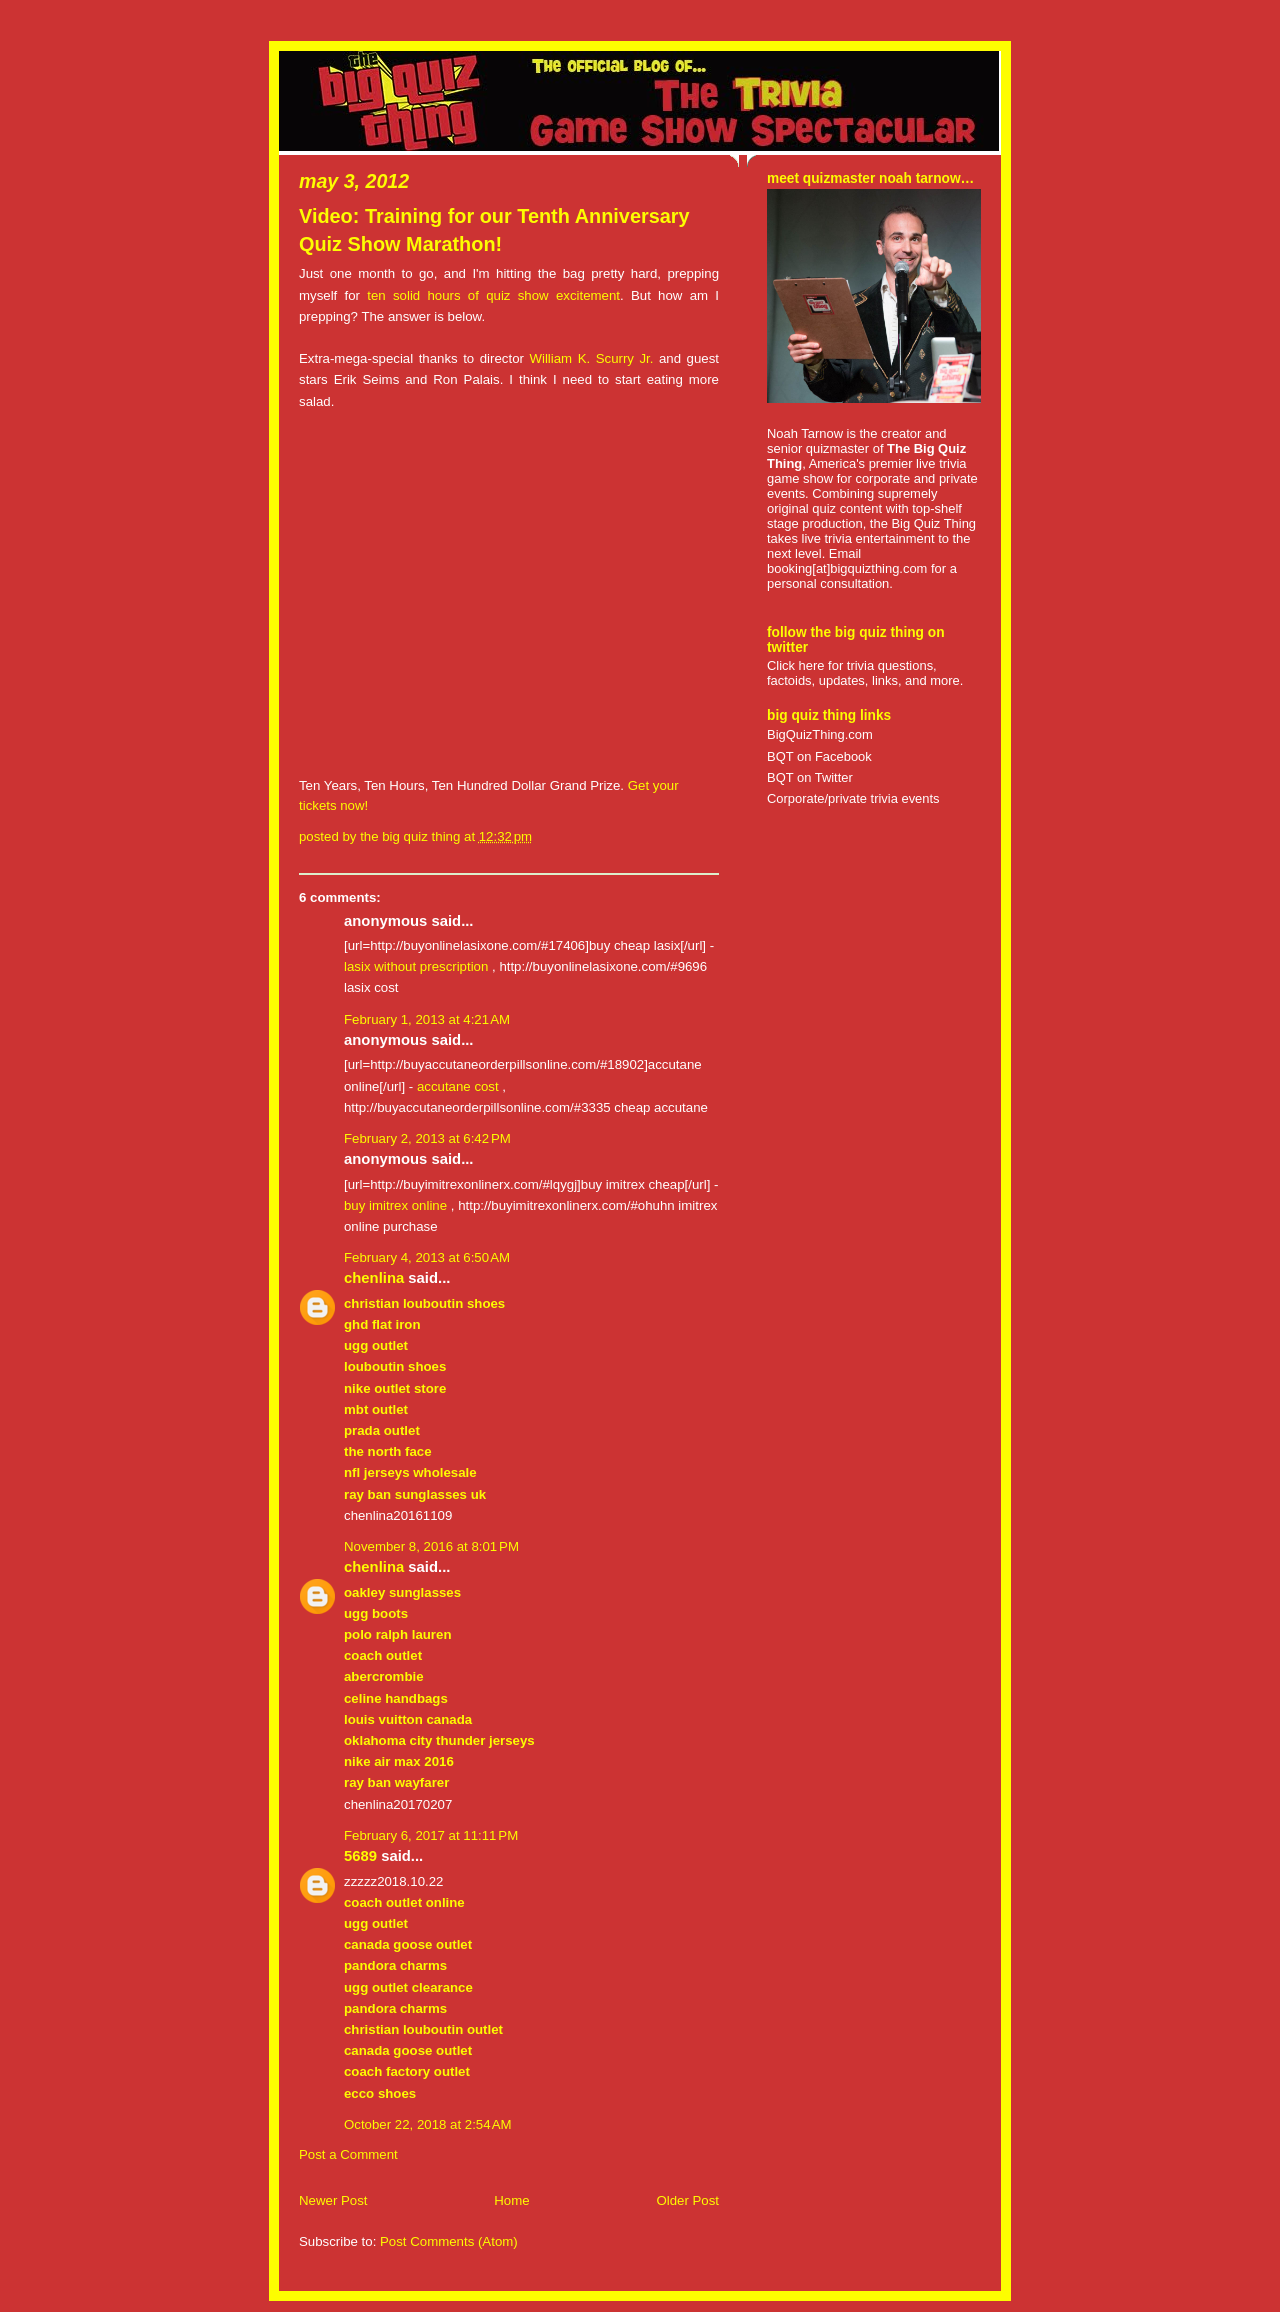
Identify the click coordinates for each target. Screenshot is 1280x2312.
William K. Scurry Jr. (591, 358)
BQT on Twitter (810, 777)
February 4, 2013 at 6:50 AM (427, 1257)
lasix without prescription (416, 966)
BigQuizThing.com (820, 734)
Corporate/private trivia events (853, 798)
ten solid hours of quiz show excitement (493, 295)
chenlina (374, 1278)
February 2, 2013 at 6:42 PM (427, 1138)
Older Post (687, 2200)
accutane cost (458, 1086)
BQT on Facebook (819, 756)
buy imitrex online (395, 1205)
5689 (360, 1856)
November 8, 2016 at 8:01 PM (431, 1546)
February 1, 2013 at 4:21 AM (427, 1019)
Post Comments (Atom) (449, 2241)
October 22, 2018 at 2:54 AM (428, 2124)
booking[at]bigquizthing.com (847, 568)
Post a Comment (348, 2154)
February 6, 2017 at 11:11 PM (431, 1835)
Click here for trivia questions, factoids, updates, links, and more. (865, 673)
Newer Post (333, 2200)
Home (511, 2200)
